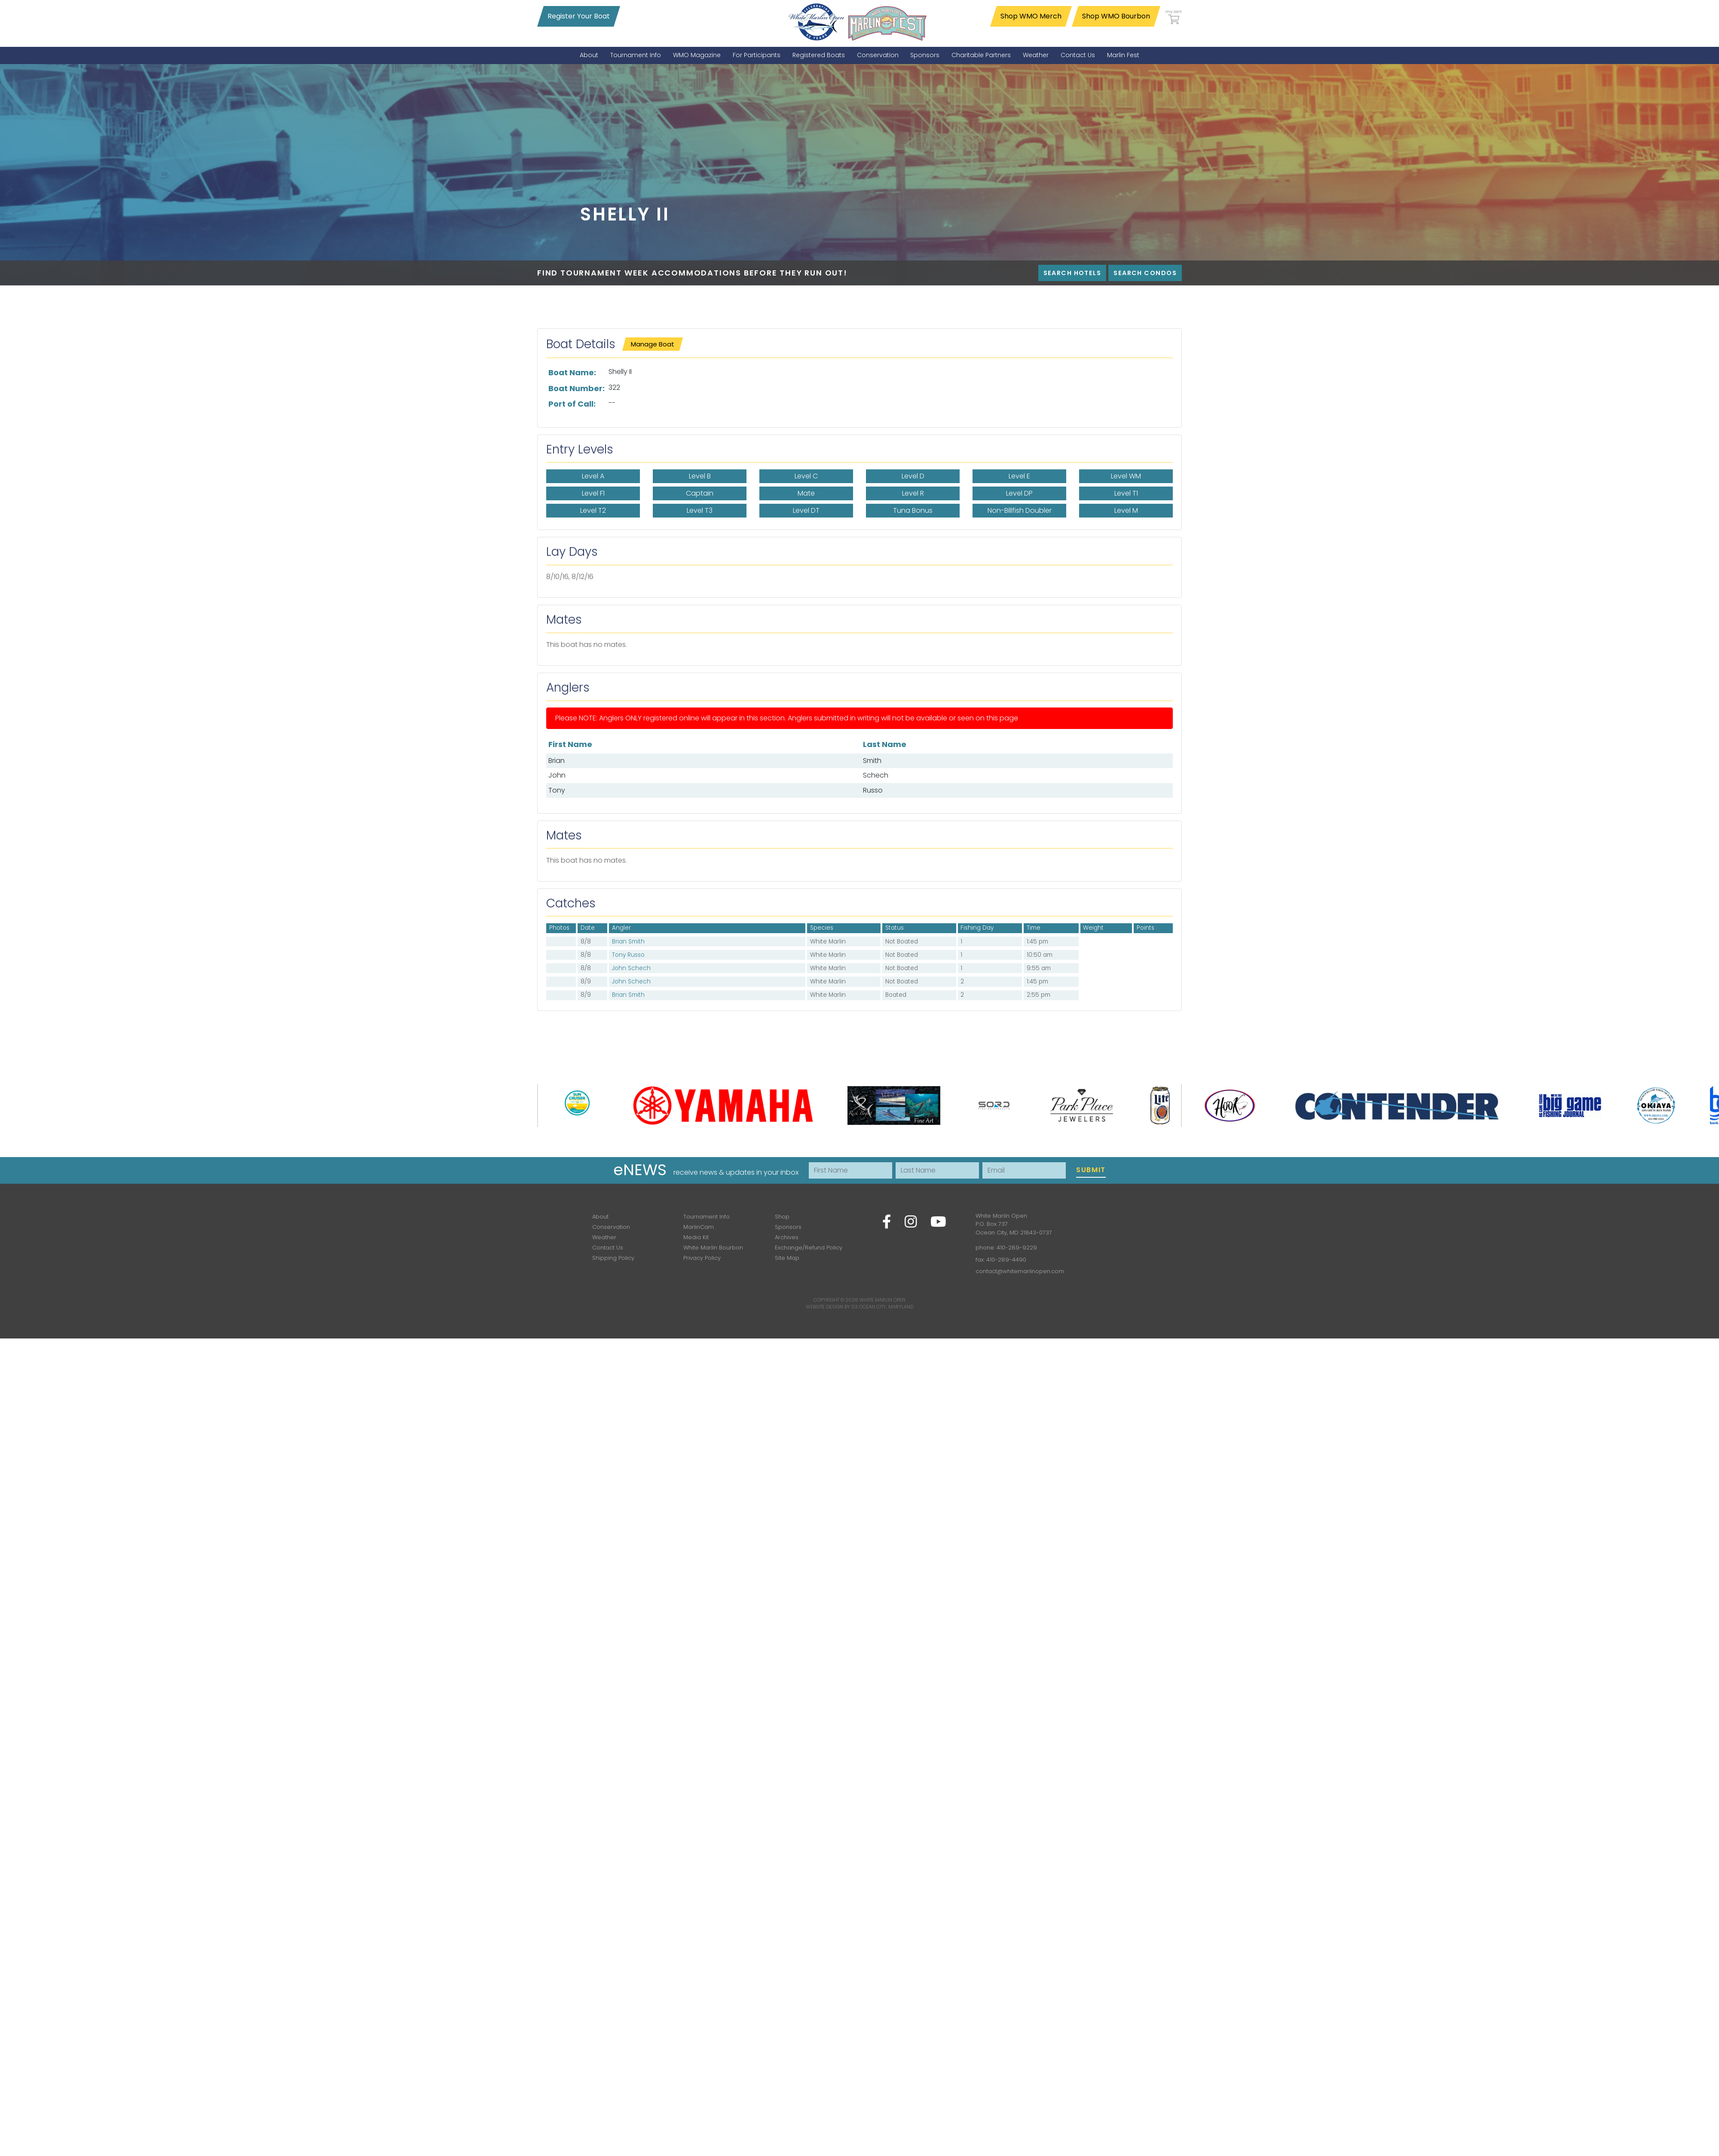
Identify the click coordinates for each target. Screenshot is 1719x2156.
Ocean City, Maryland (886, 1306)
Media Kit (696, 1237)
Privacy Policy (702, 1258)
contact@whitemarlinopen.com (1020, 1271)
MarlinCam (698, 1227)
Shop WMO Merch (1030, 16)
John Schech (631, 968)
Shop (782, 1217)
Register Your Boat (579, 16)
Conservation (611, 1227)
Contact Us (607, 1247)
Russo (873, 790)
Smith (872, 761)
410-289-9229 (1017, 1247)
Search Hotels (1072, 273)
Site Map (787, 1258)
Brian (556, 761)
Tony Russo (628, 955)
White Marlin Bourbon (713, 1247)
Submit (1091, 1170)
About (600, 1217)
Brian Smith (628, 941)
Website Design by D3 (832, 1306)
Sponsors (788, 1227)
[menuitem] (589, 55)
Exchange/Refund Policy (808, 1247)
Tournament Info (706, 1217)
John (557, 775)
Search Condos (1145, 273)
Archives (786, 1237)
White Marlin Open (882, 1299)
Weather (604, 1237)
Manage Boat (652, 344)
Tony (556, 790)
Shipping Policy (613, 1258)
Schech (875, 775)
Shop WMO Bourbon (1116, 16)
